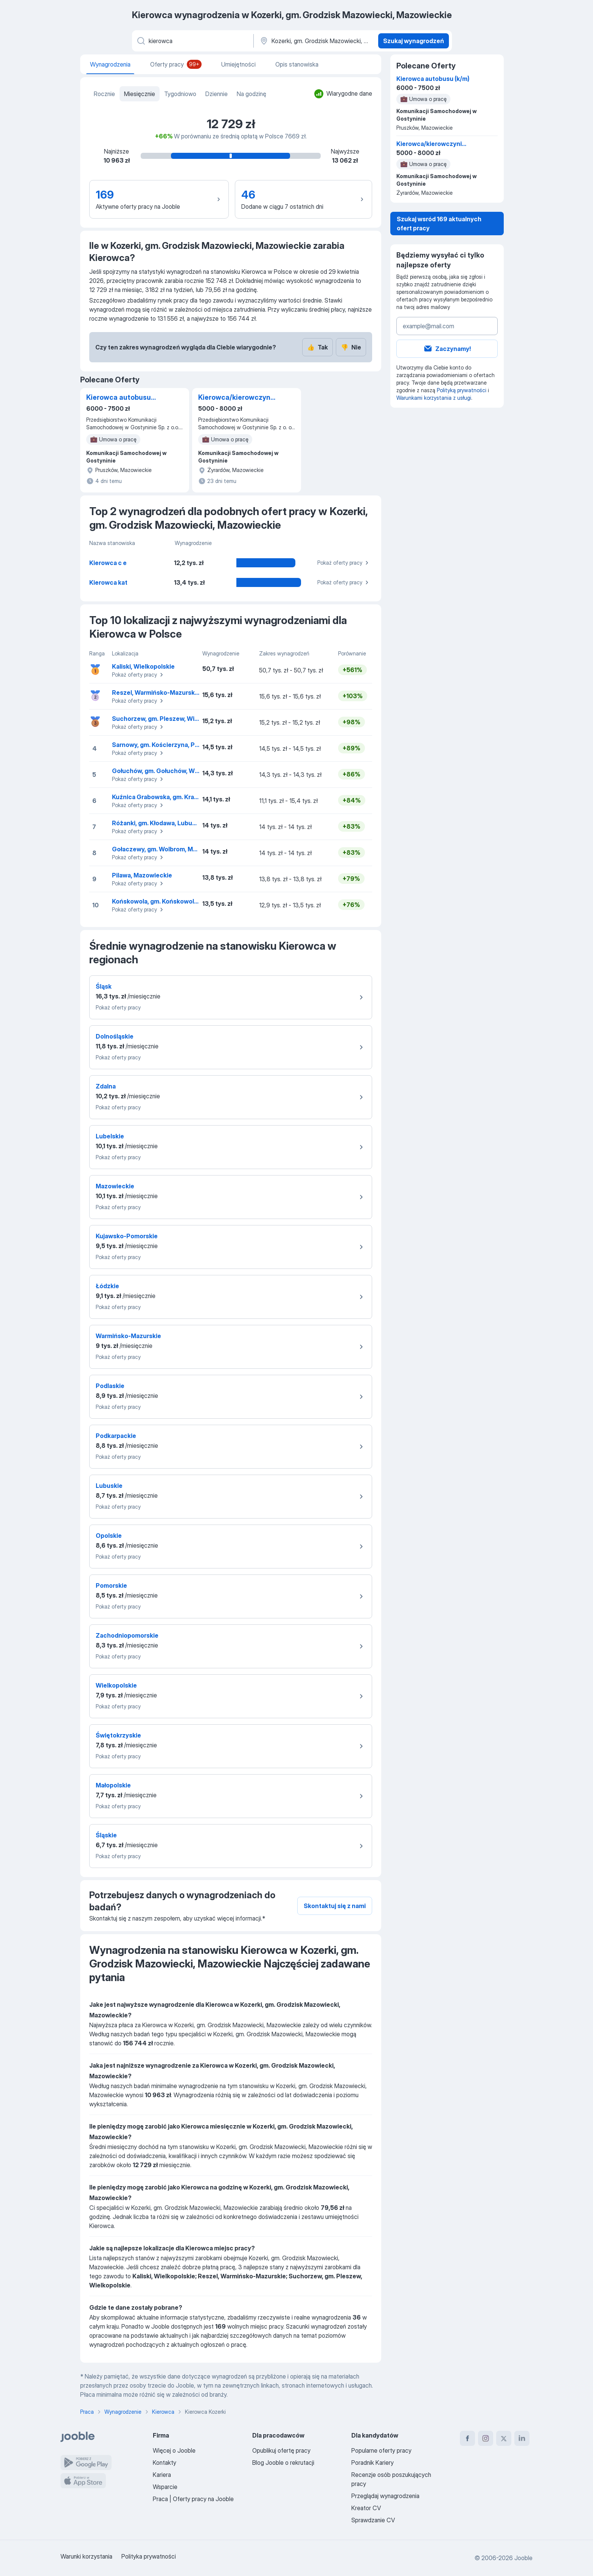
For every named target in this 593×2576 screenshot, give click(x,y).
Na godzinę (251, 94)
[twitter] (503, 2438)
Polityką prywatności (461, 390)
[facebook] (467, 2438)
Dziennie (216, 94)
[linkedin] (521, 2438)
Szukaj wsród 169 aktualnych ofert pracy (439, 223)
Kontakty (164, 2462)
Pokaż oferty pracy (344, 563)
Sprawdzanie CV (373, 2520)
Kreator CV (366, 2508)
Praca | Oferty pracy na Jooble (193, 2499)
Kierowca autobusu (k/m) (118, 397)
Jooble (523, 2558)
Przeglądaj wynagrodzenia (385, 2496)
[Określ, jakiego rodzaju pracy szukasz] (192, 40)
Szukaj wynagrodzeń (413, 41)
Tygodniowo (180, 94)
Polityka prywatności (148, 2556)
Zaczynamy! (447, 348)
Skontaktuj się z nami (335, 1906)
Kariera (162, 2474)
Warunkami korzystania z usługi (433, 397)
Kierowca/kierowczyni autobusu (235, 397)
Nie (351, 347)
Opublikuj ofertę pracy (281, 2450)
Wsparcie (165, 2487)
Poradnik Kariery (372, 2462)
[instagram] (485, 2438)
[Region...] (315, 40)
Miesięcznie (139, 94)
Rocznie (104, 94)
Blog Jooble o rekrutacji (283, 2462)
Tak (317, 347)
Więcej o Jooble (174, 2450)
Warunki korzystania (86, 2556)
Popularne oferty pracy (381, 2450)
